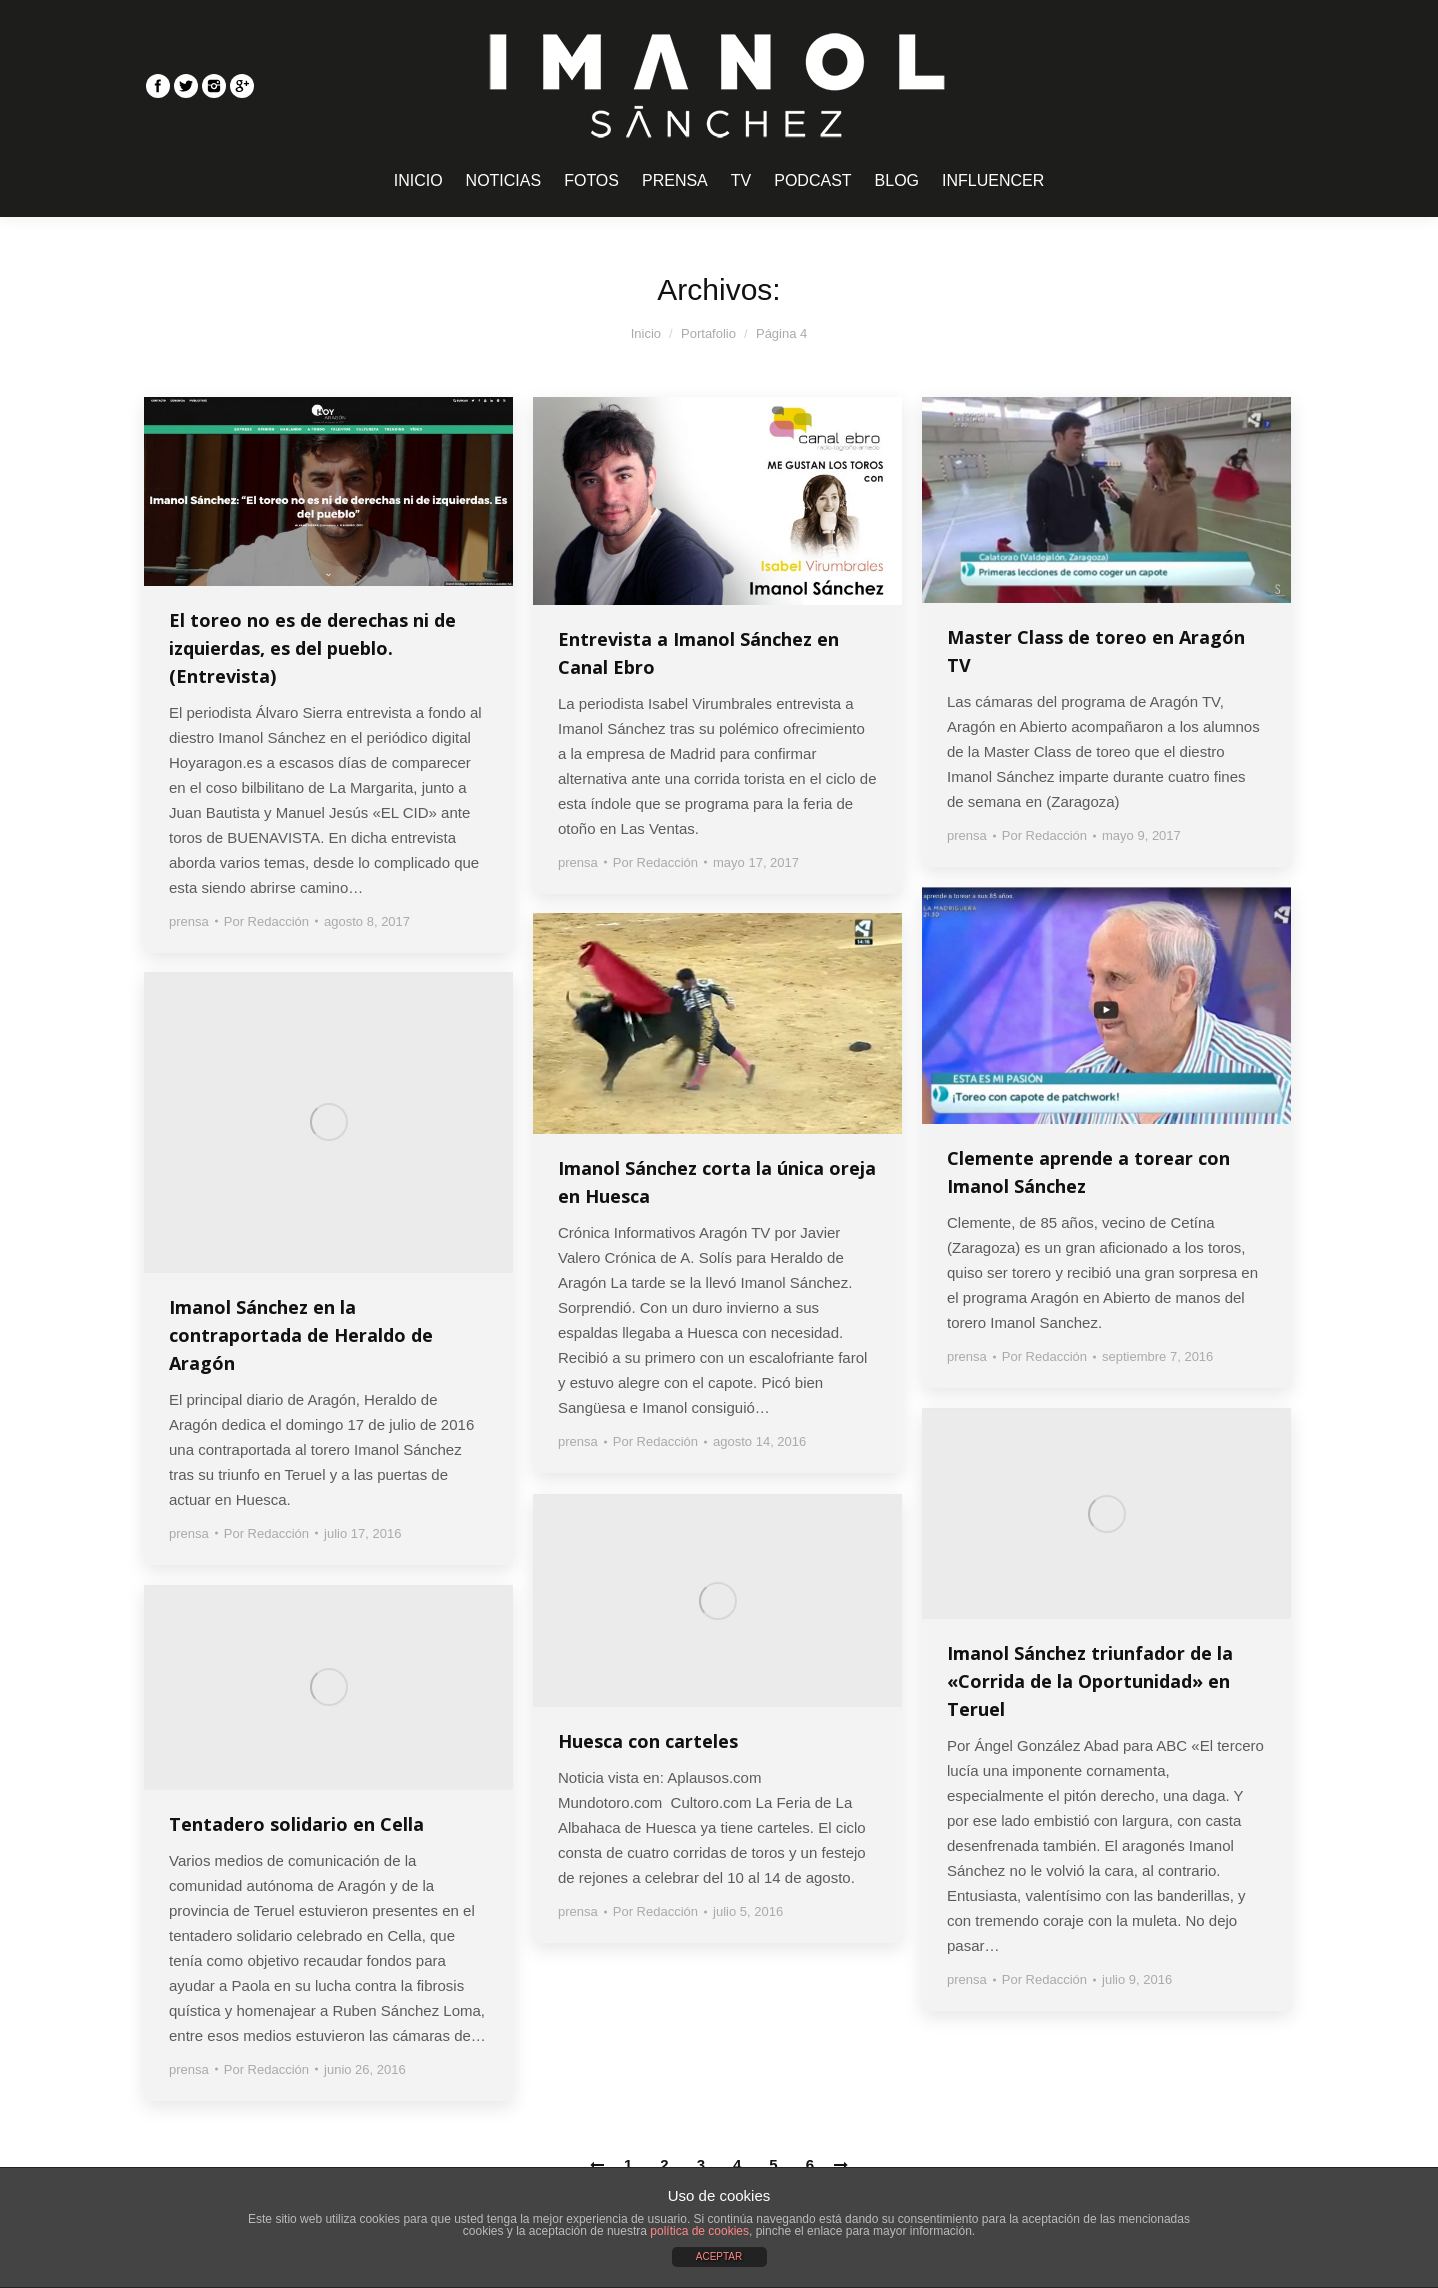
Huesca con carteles (648, 1741)
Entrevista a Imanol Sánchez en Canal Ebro (698, 653)
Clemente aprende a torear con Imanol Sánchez (1088, 1172)
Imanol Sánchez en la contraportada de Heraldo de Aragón (301, 1335)
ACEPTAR (719, 2256)
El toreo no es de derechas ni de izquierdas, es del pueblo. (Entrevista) (312, 648)
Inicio (646, 333)
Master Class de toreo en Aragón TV (1096, 651)
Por (266, 921)
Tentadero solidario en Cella (296, 1824)
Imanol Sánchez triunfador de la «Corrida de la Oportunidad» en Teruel (1090, 1681)
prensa (189, 921)
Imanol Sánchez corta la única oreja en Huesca (717, 1182)
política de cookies (699, 2231)
